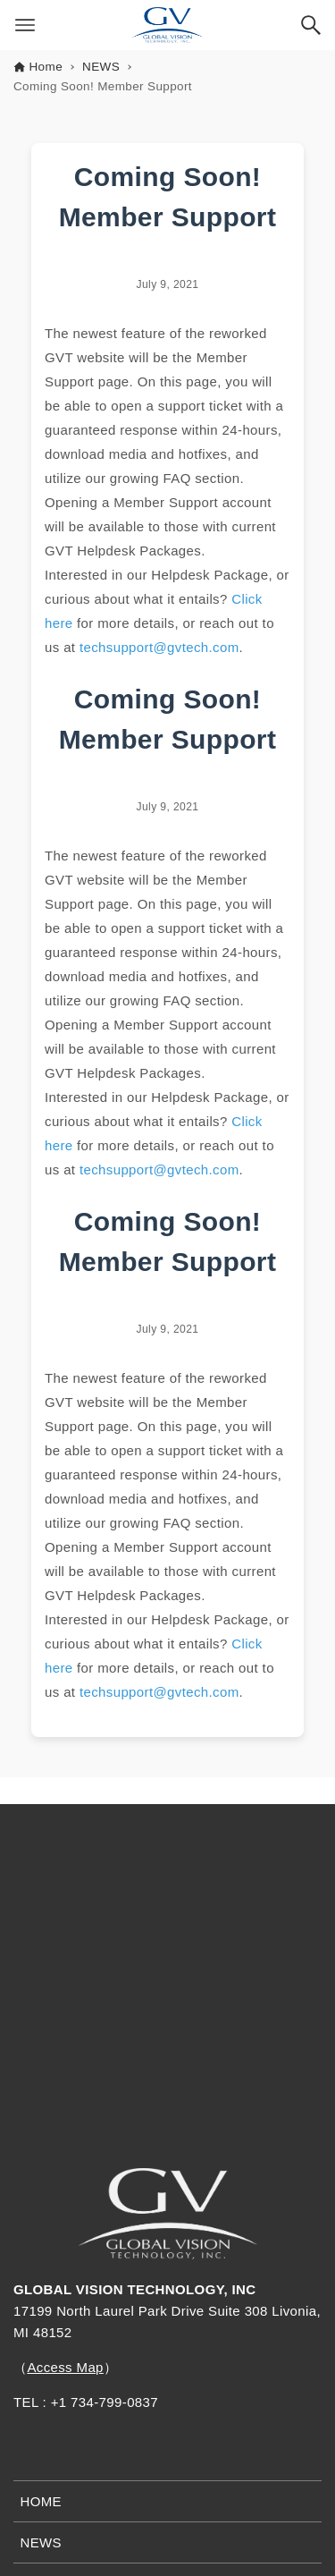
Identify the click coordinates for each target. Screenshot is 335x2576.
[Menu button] (25, 25)
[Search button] (311, 25)
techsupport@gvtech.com (159, 647)
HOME (42, 2501)
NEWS (42, 2542)
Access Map (65, 2367)
